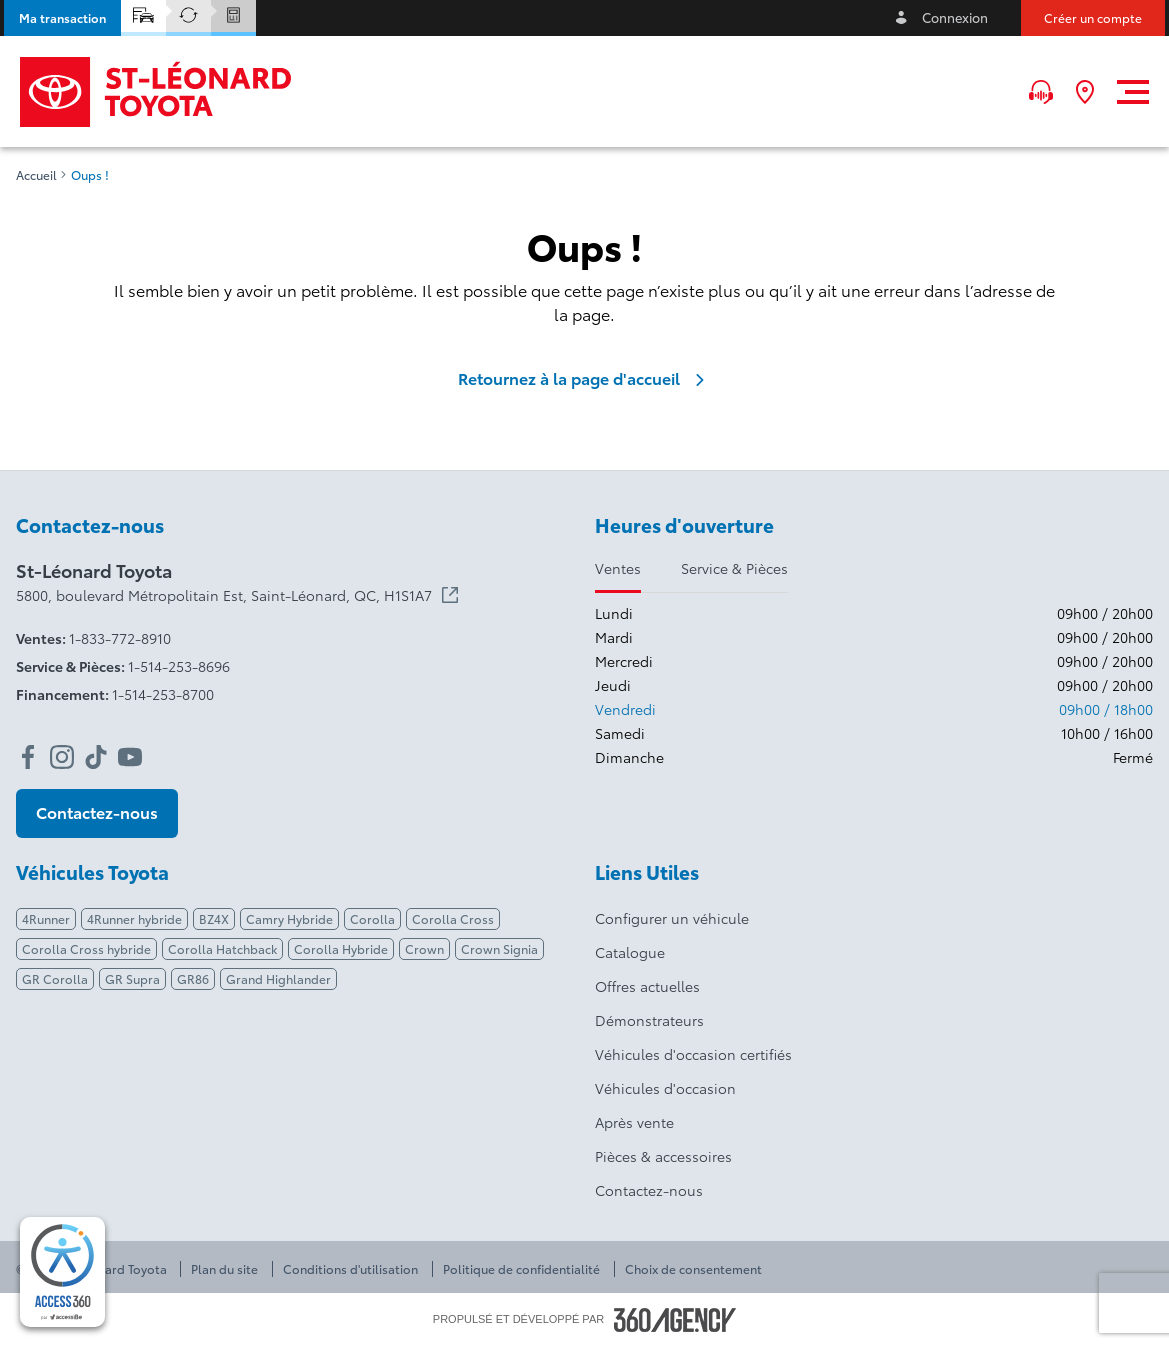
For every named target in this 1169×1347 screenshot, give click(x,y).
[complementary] (62, 1272)
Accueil (36, 175)
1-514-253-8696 (179, 666)
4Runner (46, 918)
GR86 (193, 978)
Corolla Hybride (341, 948)
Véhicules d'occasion (665, 1088)
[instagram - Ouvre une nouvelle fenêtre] (62, 757)
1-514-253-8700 (163, 694)
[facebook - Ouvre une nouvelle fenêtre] (28, 757)
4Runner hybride (134, 918)
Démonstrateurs (649, 1020)
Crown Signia (499, 948)
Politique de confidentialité (521, 1269)
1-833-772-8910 (120, 638)
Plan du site (224, 1269)
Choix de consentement (693, 1269)
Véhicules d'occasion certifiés (693, 1054)
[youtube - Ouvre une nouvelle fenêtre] (130, 757)
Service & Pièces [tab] (734, 568)
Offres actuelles (647, 986)
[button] (62, 18)
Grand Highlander (278, 978)
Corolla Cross (453, 918)
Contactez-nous (649, 1190)
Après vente (634, 1122)
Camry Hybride (289, 918)
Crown (424, 948)
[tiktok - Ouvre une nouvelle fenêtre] (96, 757)
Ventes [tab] (618, 568)
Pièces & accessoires (663, 1156)
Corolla (372, 918)
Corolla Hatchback (222, 948)
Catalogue (630, 952)
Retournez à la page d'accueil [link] (585, 378)
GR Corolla (55, 978)
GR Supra (132, 978)
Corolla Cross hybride (86, 948)
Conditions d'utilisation (350, 1269)
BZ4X (214, 918)
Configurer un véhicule (672, 918)
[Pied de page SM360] (675, 1320)
